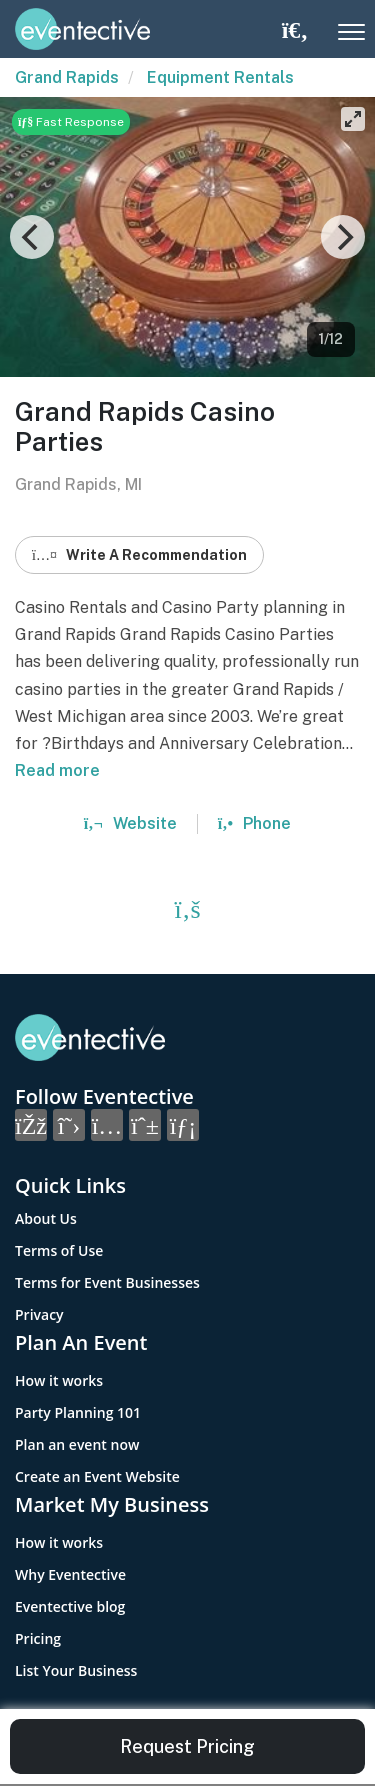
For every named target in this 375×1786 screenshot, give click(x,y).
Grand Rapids (67, 77)
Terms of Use (59, 1250)
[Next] (343, 237)
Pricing (38, 1638)
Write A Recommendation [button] (139, 555)
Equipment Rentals (220, 77)
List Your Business (76, 1670)
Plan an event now (77, 1444)
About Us (46, 1218)
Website (130, 823)
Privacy (39, 1314)
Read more (57, 770)
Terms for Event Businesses (107, 1282)
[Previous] (32, 237)
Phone (254, 823)
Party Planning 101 (78, 1412)
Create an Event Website (97, 1476)
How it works (59, 1380)
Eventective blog (70, 1606)
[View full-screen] (353, 119)
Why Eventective (70, 1574)
